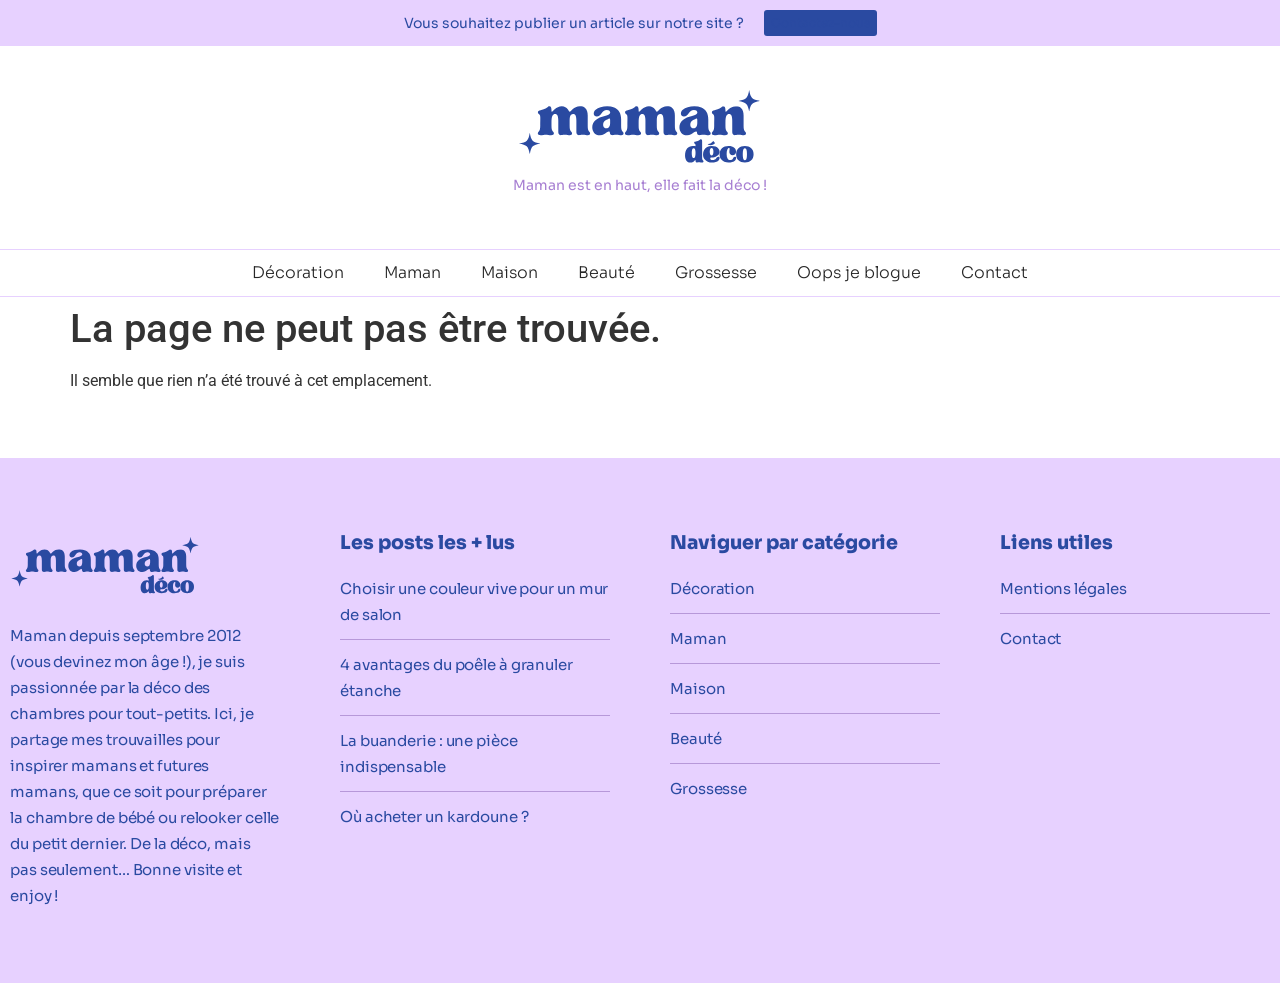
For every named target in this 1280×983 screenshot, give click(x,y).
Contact (994, 272)
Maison (509, 272)
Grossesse (716, 272)
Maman (412, 272)
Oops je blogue (859, 272)
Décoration (298, 272)
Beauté (606, 272)
